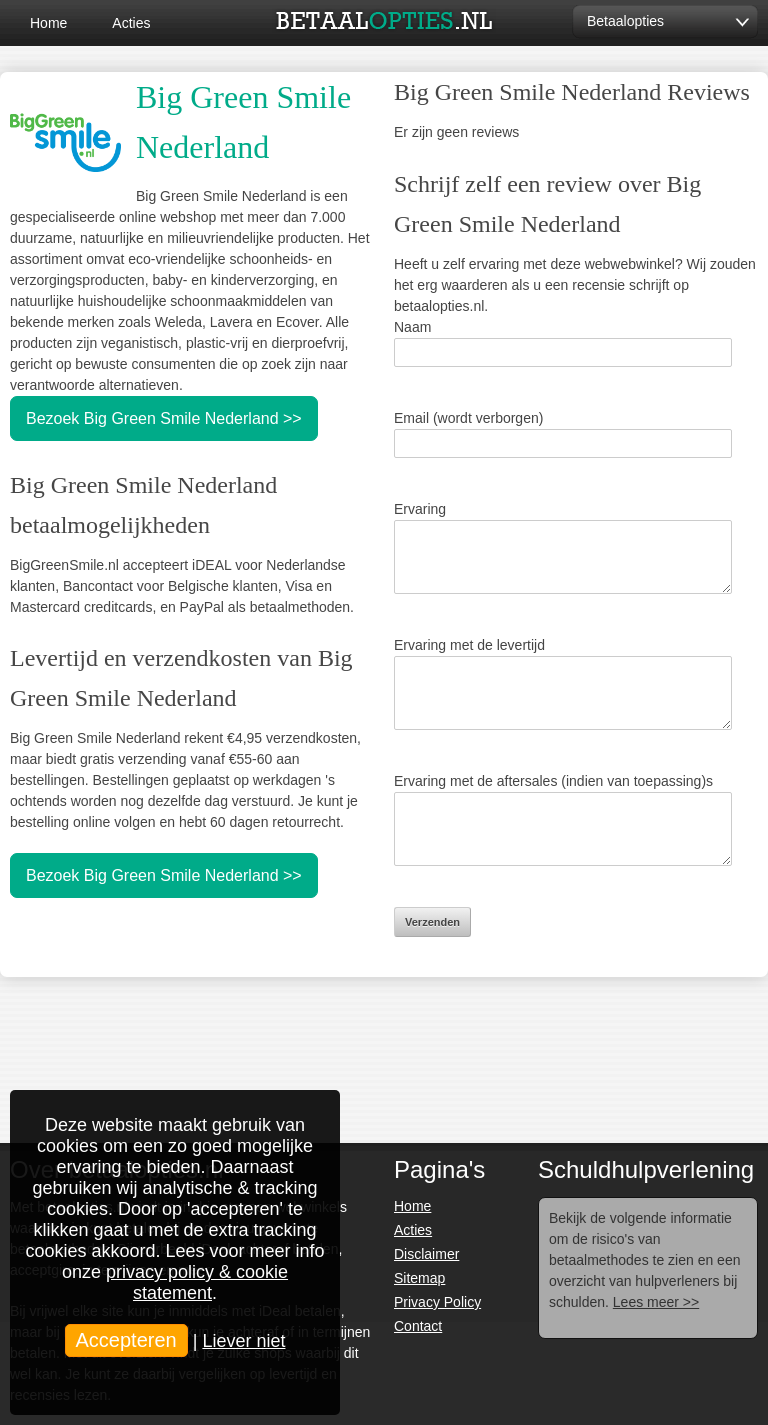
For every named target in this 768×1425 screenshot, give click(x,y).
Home (48, 23)
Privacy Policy (437, 1302)
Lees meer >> (656, 1302)
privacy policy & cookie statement (197, 1282)
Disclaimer (426, 1254)
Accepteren (126, 1340)
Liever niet (243, 1341)
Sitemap (419, 1278)
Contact (418, 1326)
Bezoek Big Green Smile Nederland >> (164, 418)
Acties (131, 23)
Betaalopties (625, 21)
